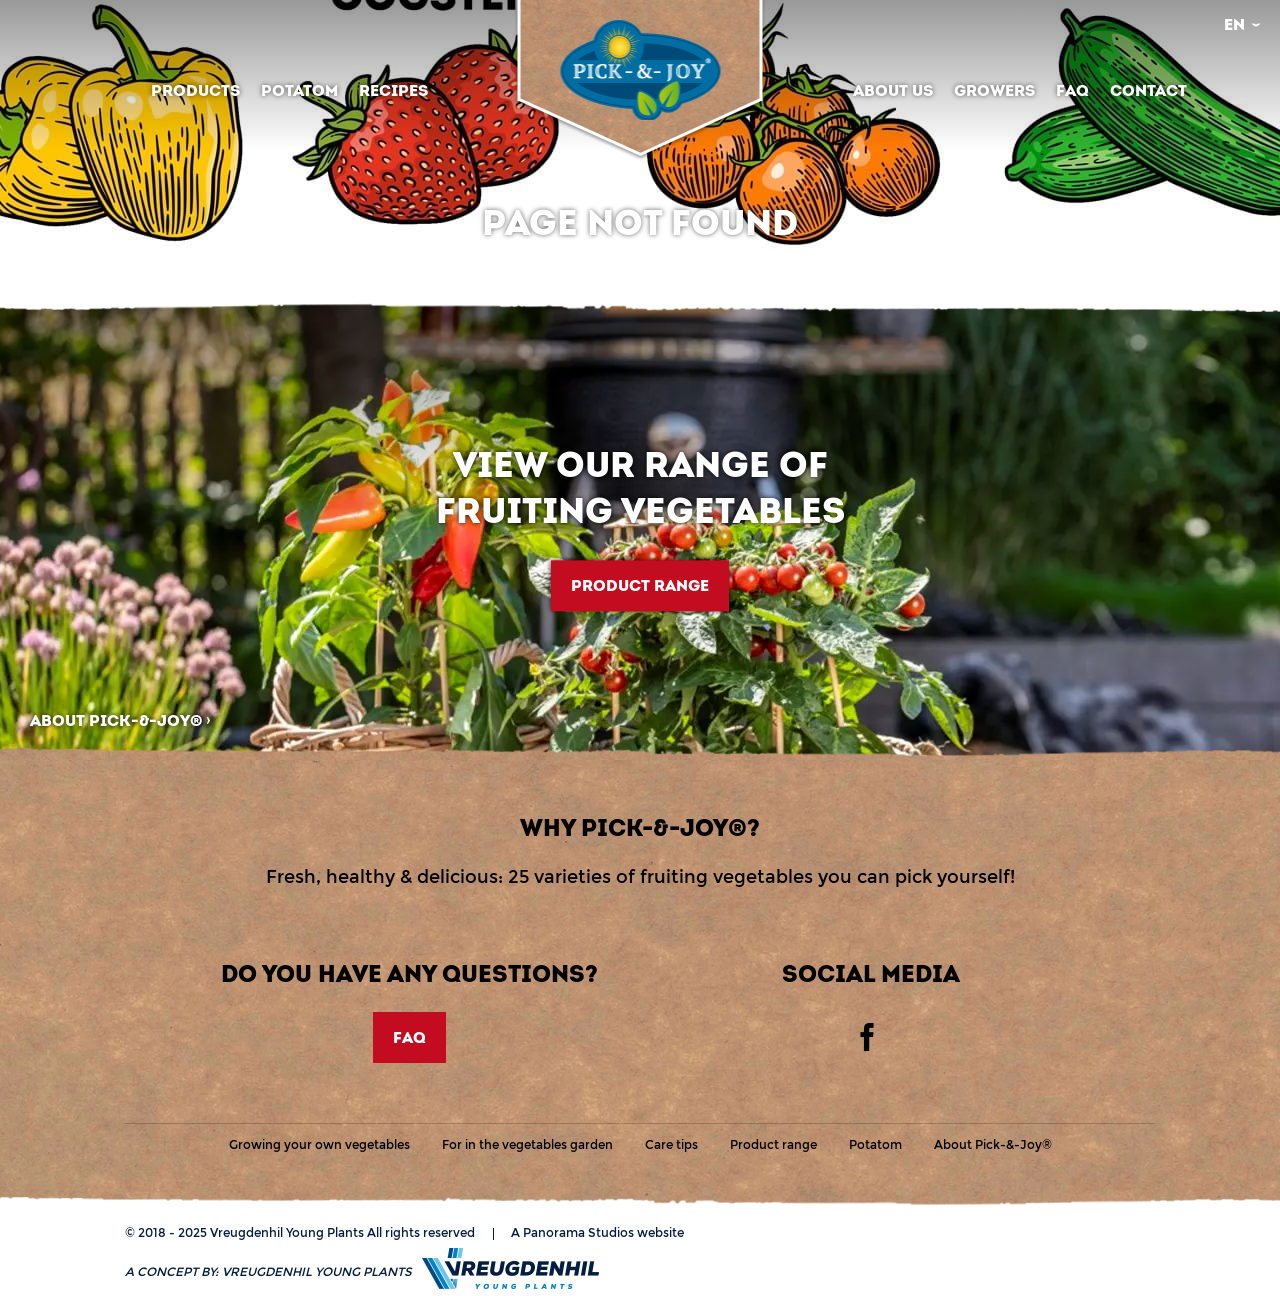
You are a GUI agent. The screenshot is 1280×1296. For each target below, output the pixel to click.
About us (893, 90)
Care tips (671, 1144)
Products (195, 90)
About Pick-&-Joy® (116, 720)
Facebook (867, 1037)
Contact (1148, 90)
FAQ (1072, 90)
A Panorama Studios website (597, 1232)
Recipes (393, 90)
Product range (640, 585)
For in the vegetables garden (527, 1144)
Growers (994, 90)
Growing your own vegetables (319, 1144)
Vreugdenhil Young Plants (640, 70)
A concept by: (268, 1272)
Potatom (299, 90)
